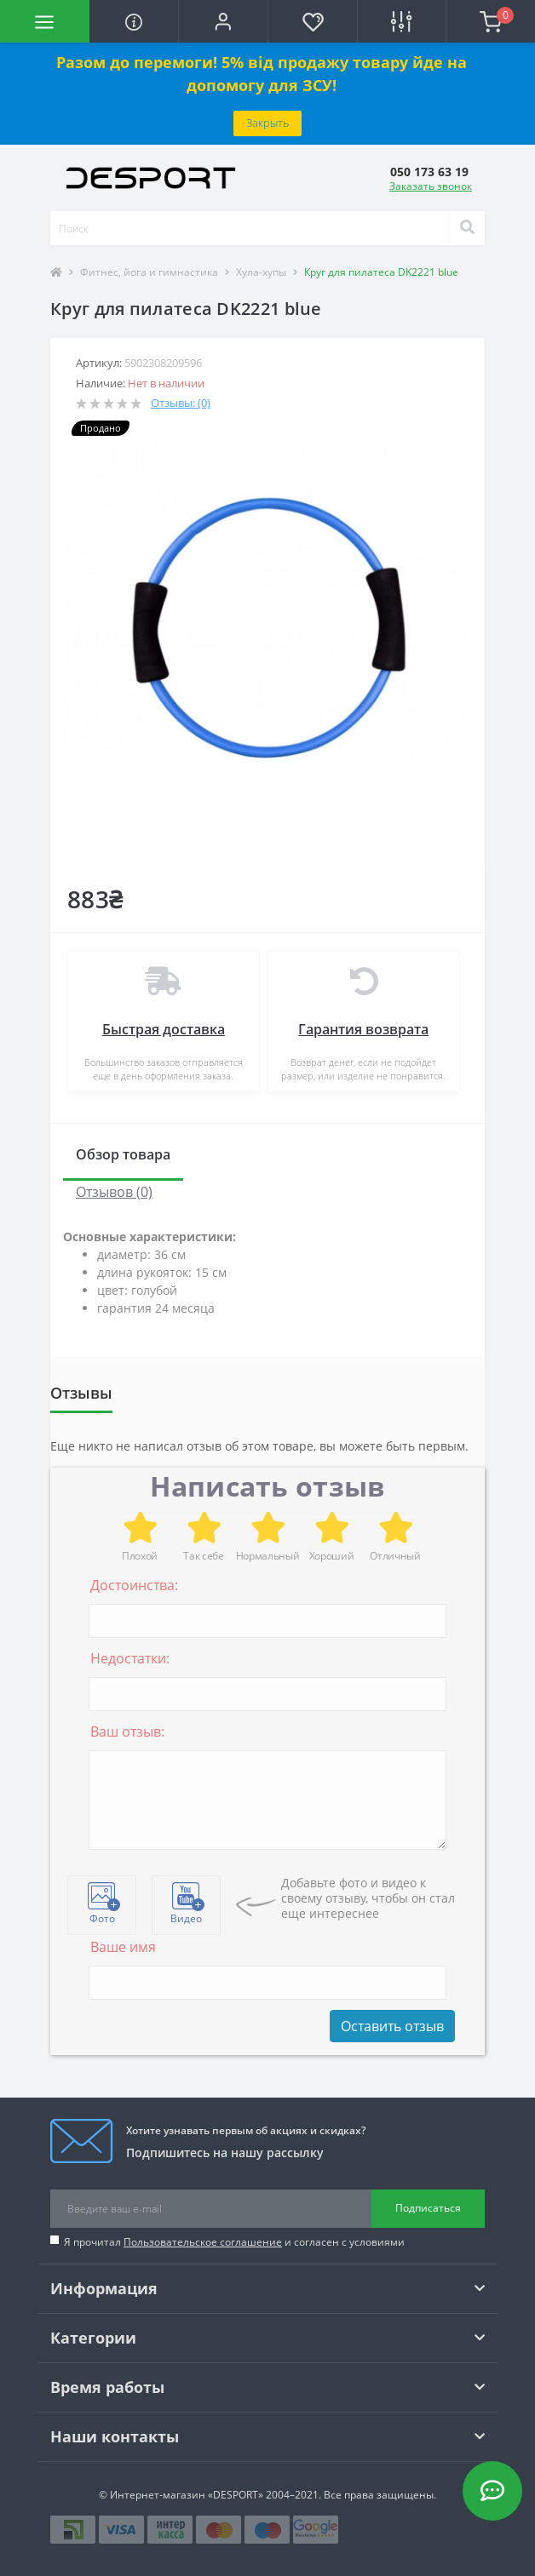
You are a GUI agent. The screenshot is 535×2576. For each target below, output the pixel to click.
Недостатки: (130, 1658)
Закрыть (267, 122)
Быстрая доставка (163, 1029)
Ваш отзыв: (127, 1731)
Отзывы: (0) (180, 402)
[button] (223, 21)
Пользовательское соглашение (203, 2242)
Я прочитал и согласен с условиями (234, 2242)
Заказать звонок (430, 186)
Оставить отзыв (392, 2026)
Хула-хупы (261, 272)
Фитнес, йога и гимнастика (149, 272)
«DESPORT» (235, 2494)
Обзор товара (123, 1154)
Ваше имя (123, 1947)
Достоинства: (134, 1585)
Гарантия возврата (363, 1029)
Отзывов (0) (114, 1191)
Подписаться (428, 2208)
